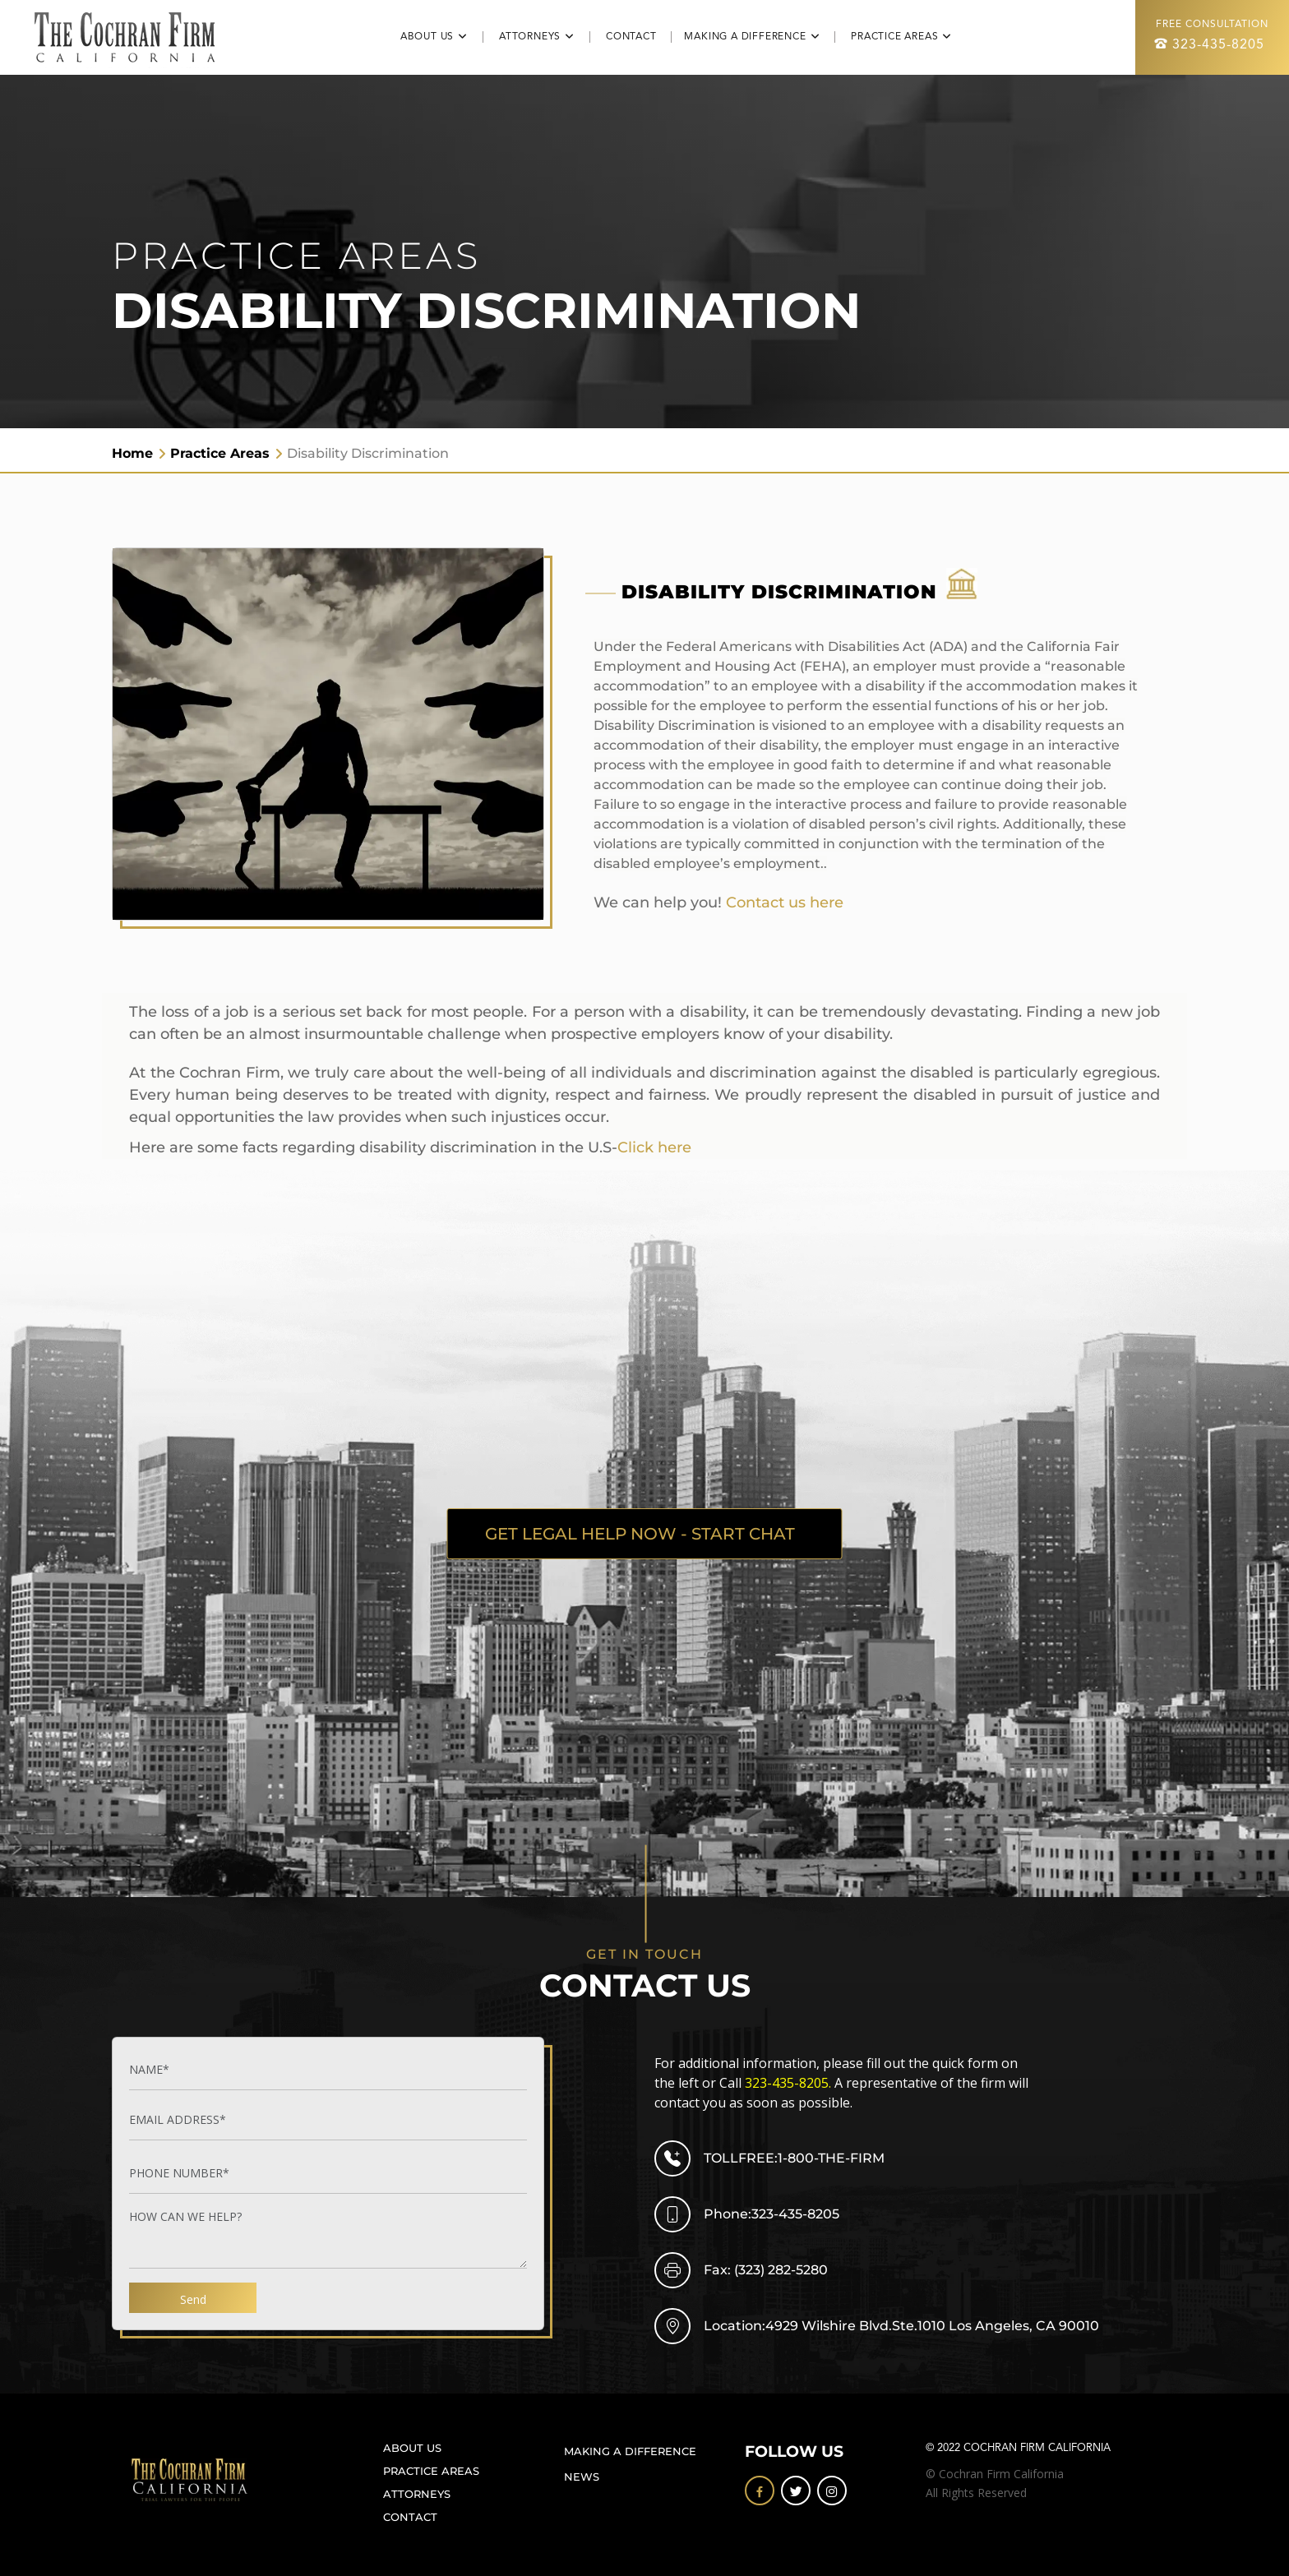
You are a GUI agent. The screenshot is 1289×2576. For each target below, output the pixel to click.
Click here (654, 1147)
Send (193, 2299)
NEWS (581, 2477)
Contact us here (784, 902)
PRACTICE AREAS (431, 2471)
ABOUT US (412, 2448)
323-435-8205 (1218, 45)
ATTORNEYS (416, 2494)
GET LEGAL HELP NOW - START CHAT (641, 1534)
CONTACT (639, 37)
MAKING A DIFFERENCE (630, 2451)
